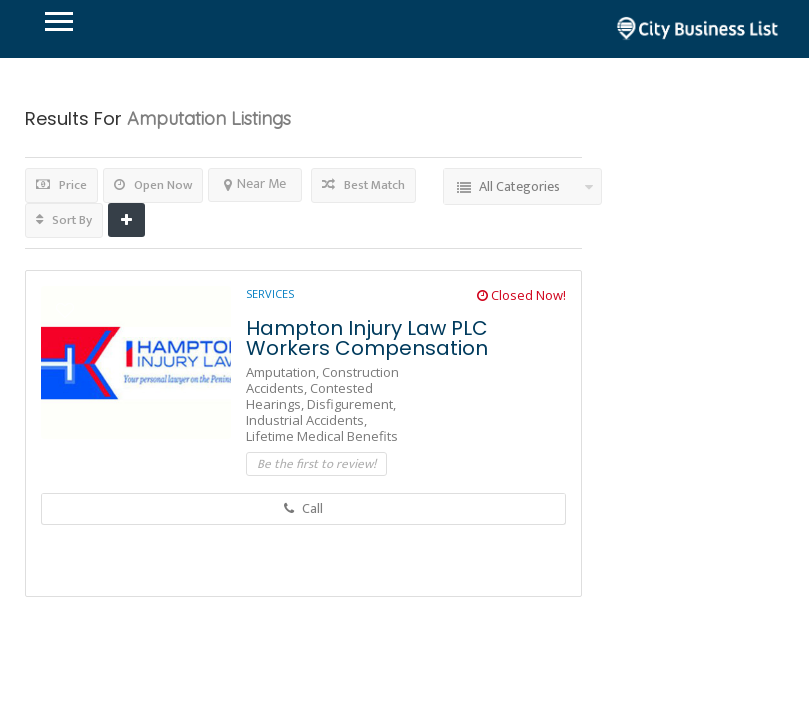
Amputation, (284, 372)
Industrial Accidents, (306, 420)
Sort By (64, 220)
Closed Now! (521, 295)
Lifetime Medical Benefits (322, 436)
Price (61, 185)
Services (270, 293)
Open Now (153, 185)
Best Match (363, 185)
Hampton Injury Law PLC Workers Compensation (367, 338)
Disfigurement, (351, 404)
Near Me (255, 183)
